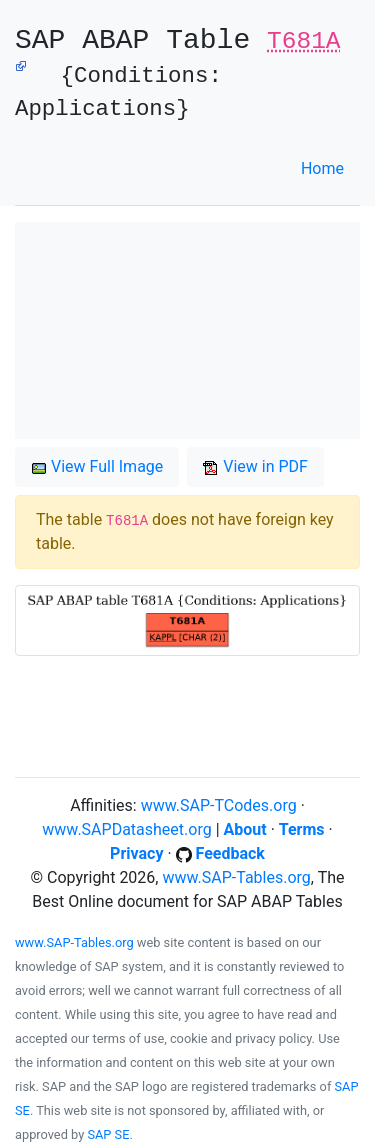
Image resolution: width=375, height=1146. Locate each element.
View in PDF (255, 466)
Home (322, 168)
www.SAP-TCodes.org (219, 805)
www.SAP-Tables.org (236, 877)
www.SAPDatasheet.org (126, 829)
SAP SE (108, 1134)
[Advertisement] (187, 330)
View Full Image (97, 466)
